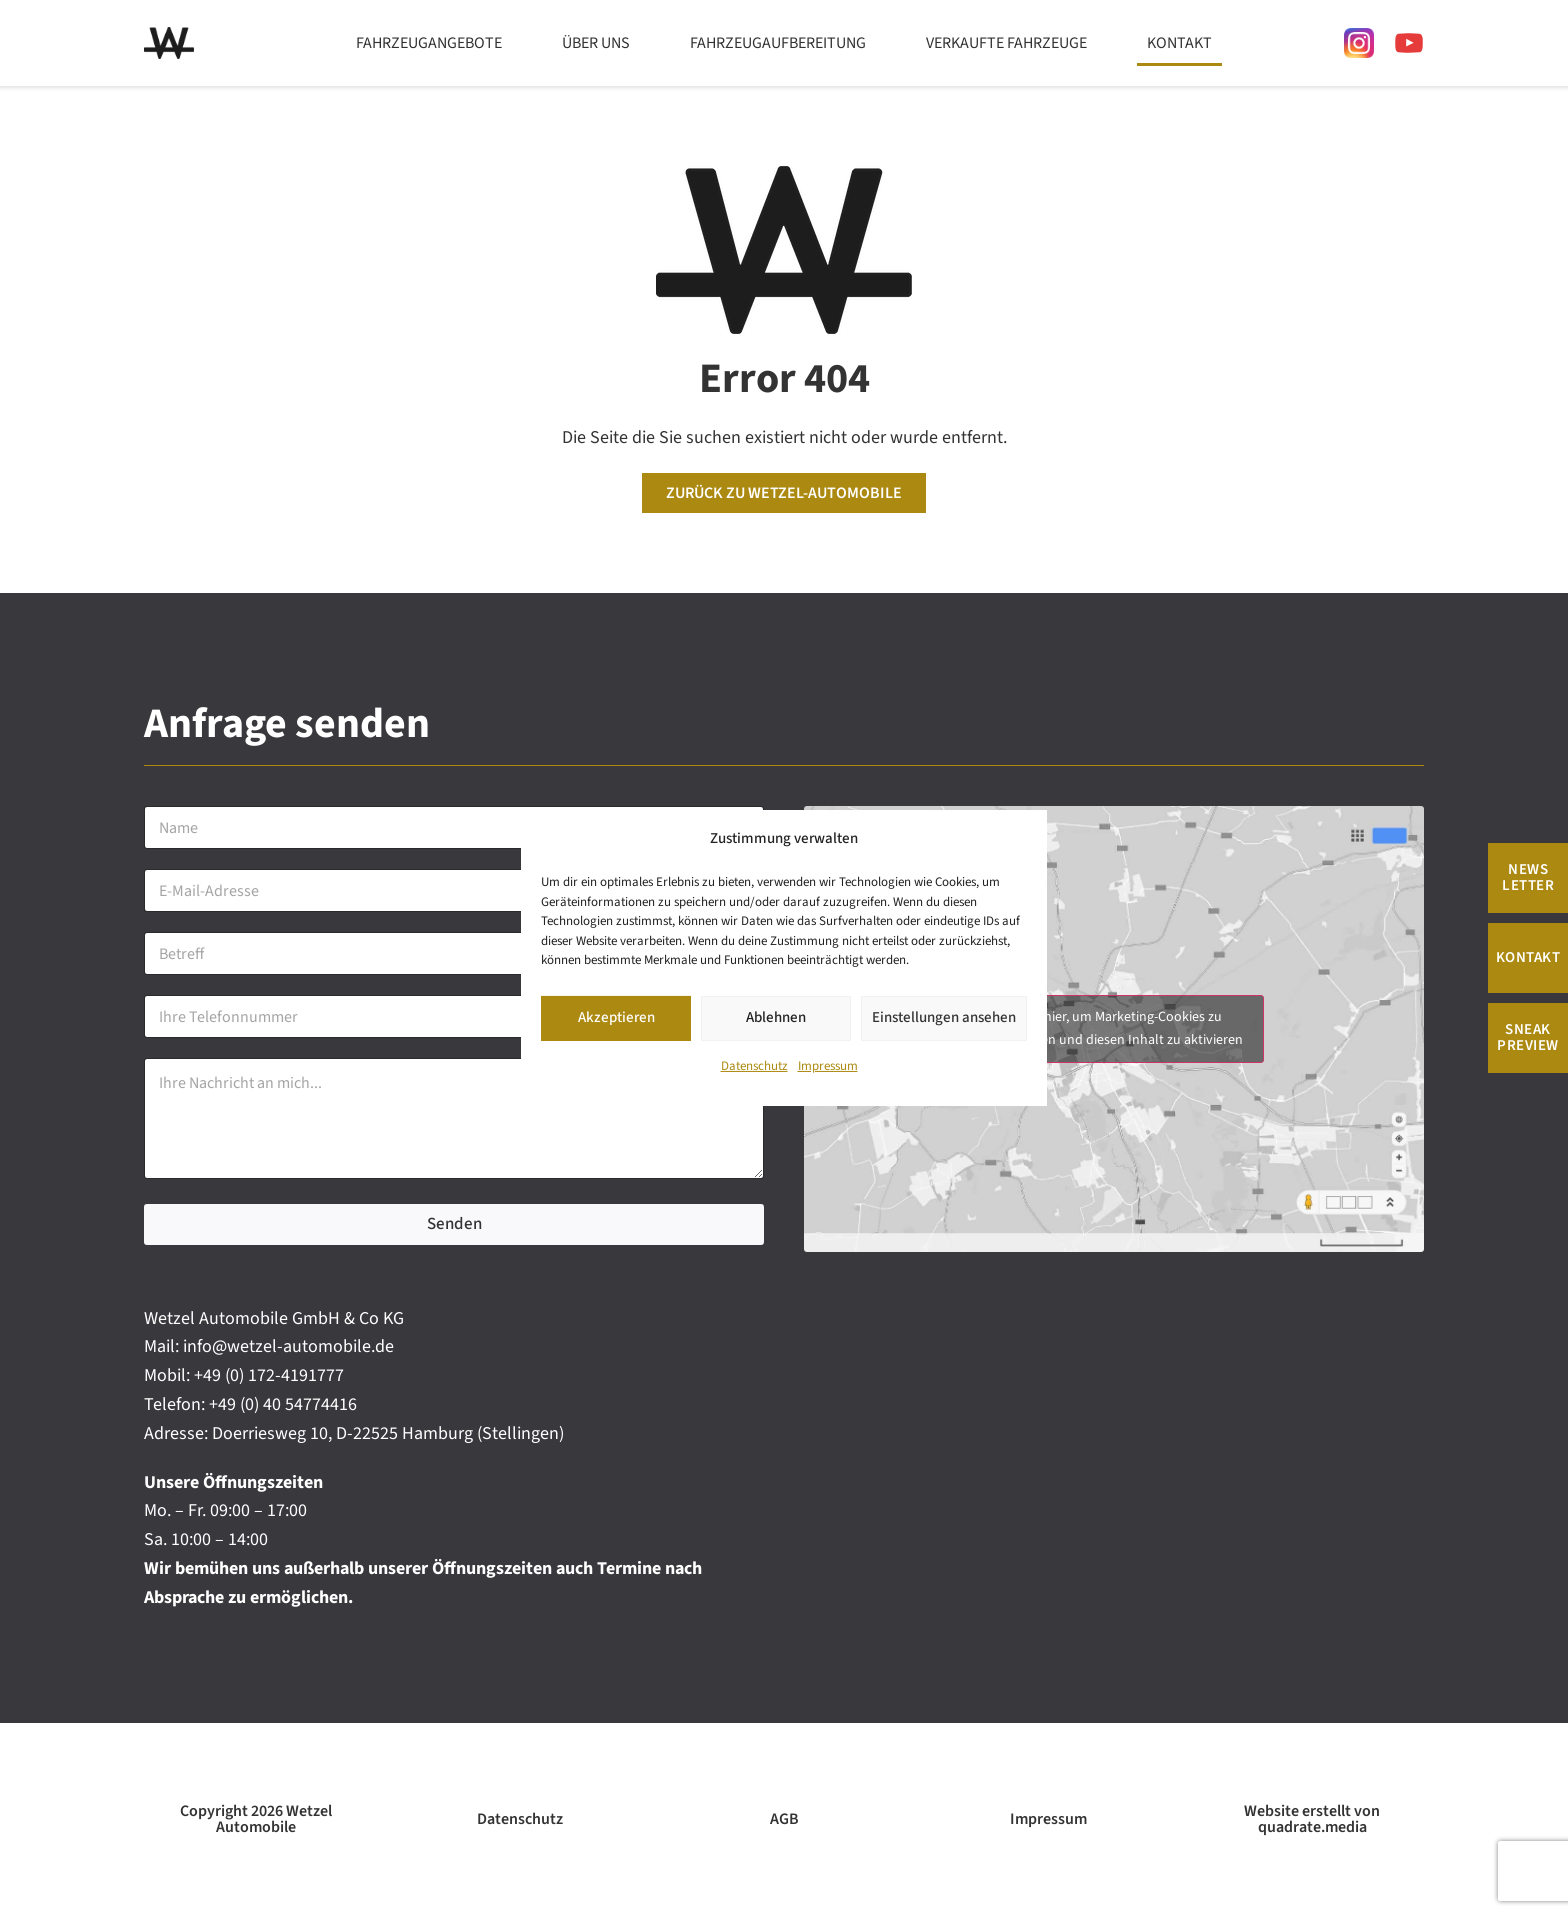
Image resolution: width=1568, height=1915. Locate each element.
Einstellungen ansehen (944, 1018)
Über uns (596, 43)
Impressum (828, 1066)
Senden (454, 1224)
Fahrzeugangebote (429, 43)
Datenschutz (754, 1066)
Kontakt (1179, 43)
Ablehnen (776, 1018)
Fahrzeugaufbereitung (778, 43)
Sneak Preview (1528, 1037)
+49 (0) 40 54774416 (283, 1404)
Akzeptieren (616, 1018)
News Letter (1528, 877)
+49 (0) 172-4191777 (269, 1375)
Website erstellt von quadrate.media (1312, 1819)
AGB (784, 1819)
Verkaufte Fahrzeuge (1006, 43)
